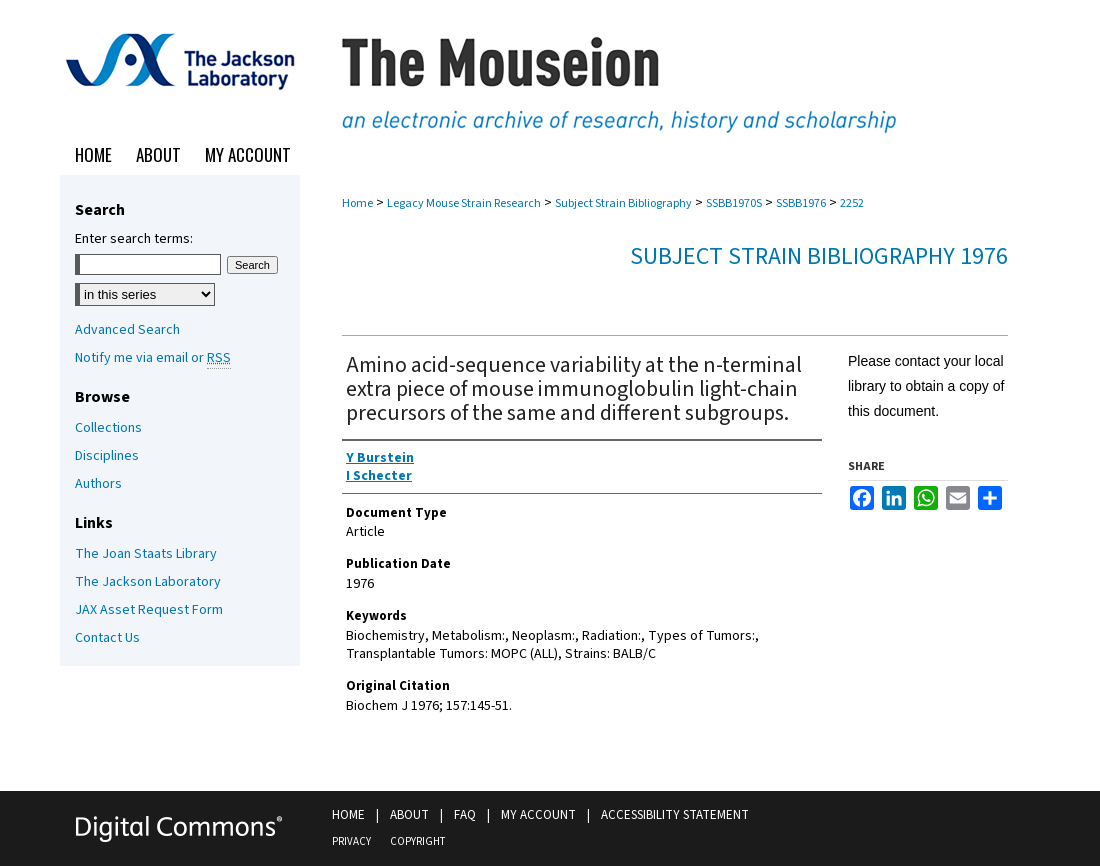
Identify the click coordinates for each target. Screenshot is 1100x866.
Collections (108, 428)
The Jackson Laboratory (148, 582)
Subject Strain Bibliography (623, 203)
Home (357, 203)
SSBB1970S (734, 203)
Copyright (417, 841)
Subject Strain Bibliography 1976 (819, 256)
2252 (852, 203)
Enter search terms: (134, 239)
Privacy (351, 841)
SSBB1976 (801, 203)
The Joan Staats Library (146, 554)
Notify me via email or (153, 358)
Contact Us (107, 638)
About (409, 815)
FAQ (465, 815)
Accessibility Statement (675, 815)
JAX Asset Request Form (149, 610)
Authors (98, 484)
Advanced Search (127, 330)
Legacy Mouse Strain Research (464, 203)
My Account (538, 815)
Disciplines (107, 456)
